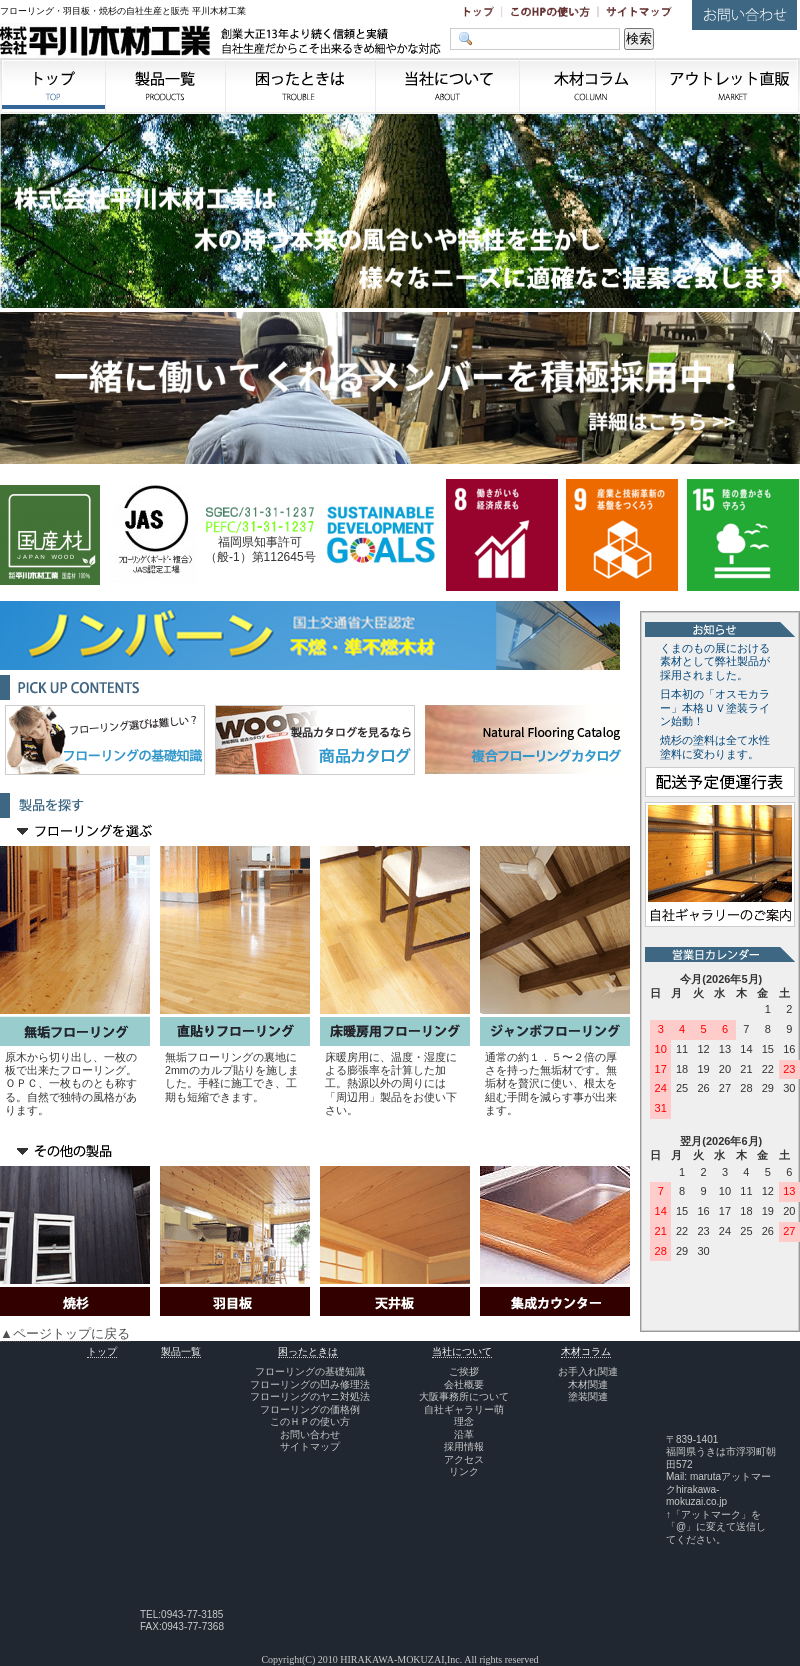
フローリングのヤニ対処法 (310, 1396)
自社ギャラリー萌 (464, 1409)
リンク (464, 1471)
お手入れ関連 (588, 1371)
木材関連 (588, 1384)
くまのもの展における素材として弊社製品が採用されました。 (715, 662)
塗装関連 (588, 1396)
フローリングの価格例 (310, 1409)
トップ (102, 1351)
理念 (464, 1421)
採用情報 (464, 1446)
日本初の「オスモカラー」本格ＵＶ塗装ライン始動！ (715, 708)
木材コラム (586, 1351)
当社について (462, 1351)
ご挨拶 (464, 1371)
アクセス (464, 1459)
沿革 (464, 1434)
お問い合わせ (310, 1434)
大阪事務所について (464, 1396)
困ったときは (308, 1351)
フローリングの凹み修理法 (310, 1384)
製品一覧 (181, 1351)
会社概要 (464, 1384)
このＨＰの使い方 (310, 1421)
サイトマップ (310, 1446)
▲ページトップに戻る (65, 1333)
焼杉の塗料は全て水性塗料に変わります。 (715, 747)
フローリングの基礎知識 (310, 1371)
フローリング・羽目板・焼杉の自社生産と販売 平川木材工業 (123, 11)
